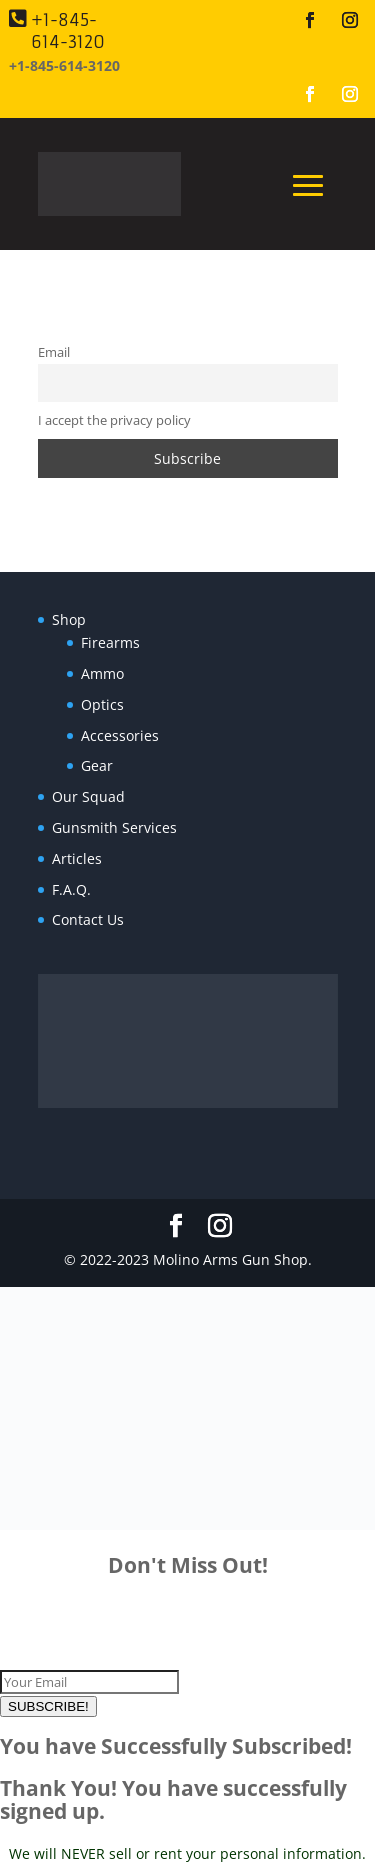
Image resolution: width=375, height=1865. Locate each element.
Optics (102, 704)
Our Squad (88, 796)
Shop (69, 619)
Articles (77, 858)
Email (54, 352)
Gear (97, 765)
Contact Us (88, 919)
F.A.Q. (71, 889)
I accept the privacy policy (114, 420)
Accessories (120, 735)
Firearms (110, 642)
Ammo (102, 673)
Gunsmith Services (114, 827)
